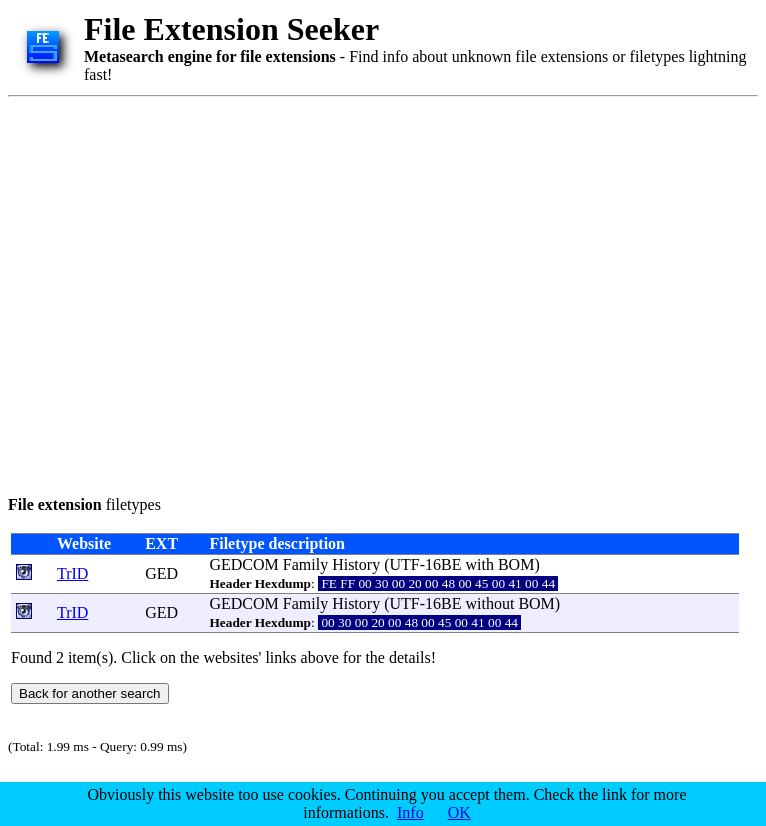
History (356, 564)
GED (161, 573)
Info (410, 812)
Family (305, 564)
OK (459, 812)
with (479, 564)
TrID (72, 573)
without (489, 603)
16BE (443, 564)
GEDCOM (243, 564)
